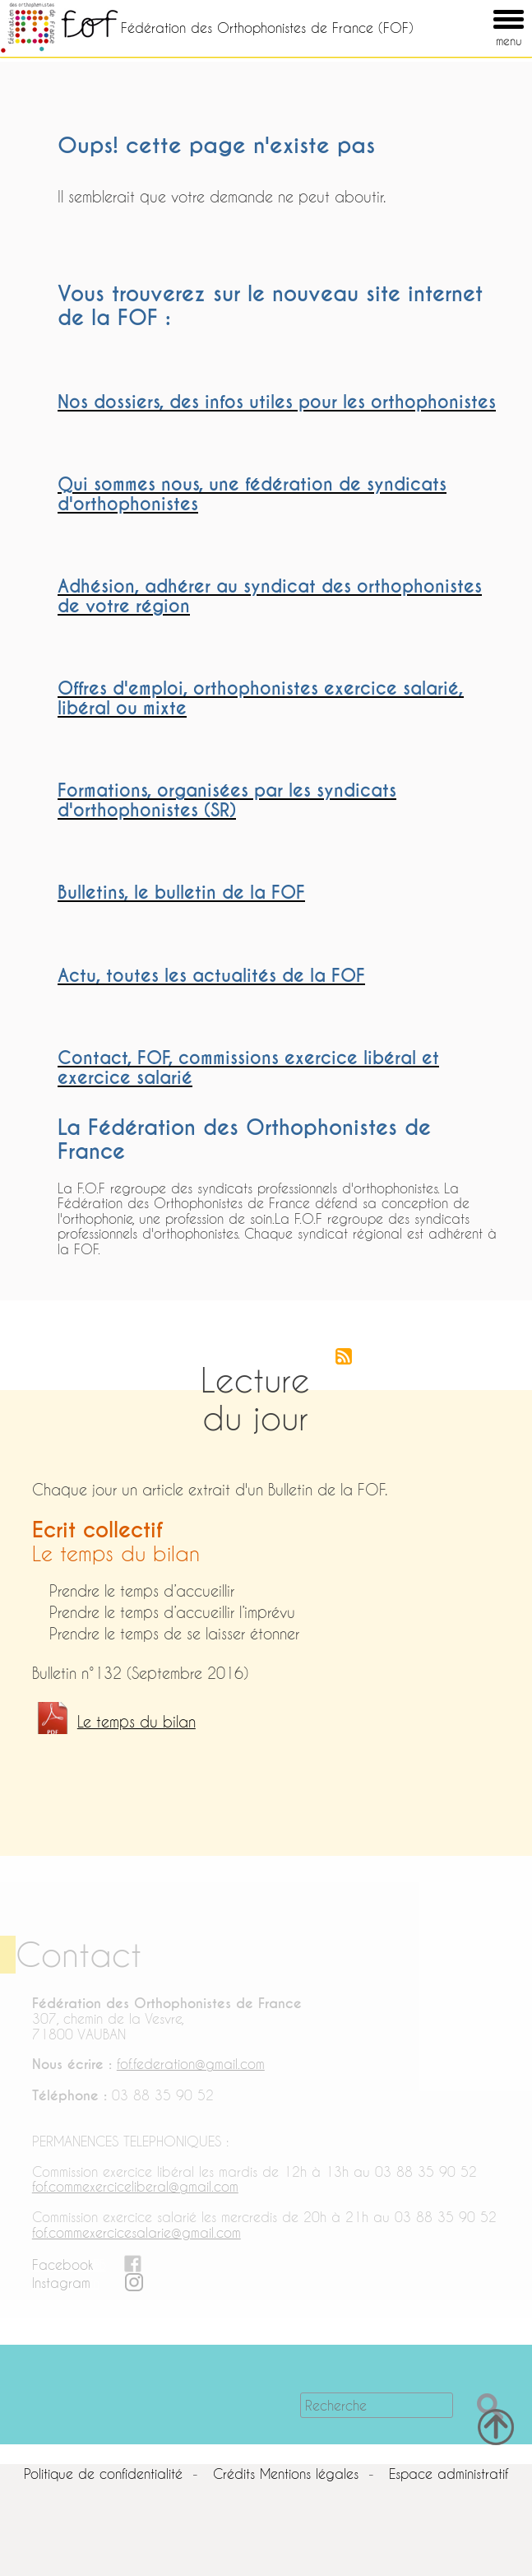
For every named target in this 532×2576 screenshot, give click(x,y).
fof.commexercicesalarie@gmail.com (136, 2232)
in (94, 2282)
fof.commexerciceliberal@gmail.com (135, 2186)
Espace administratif (448, 2473)
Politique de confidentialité (103, 2473)
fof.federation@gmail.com (191, 2063)
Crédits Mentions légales (286, 2473)
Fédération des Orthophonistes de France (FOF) (267, 27)
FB (99, 2264)
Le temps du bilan (136, 1722)
